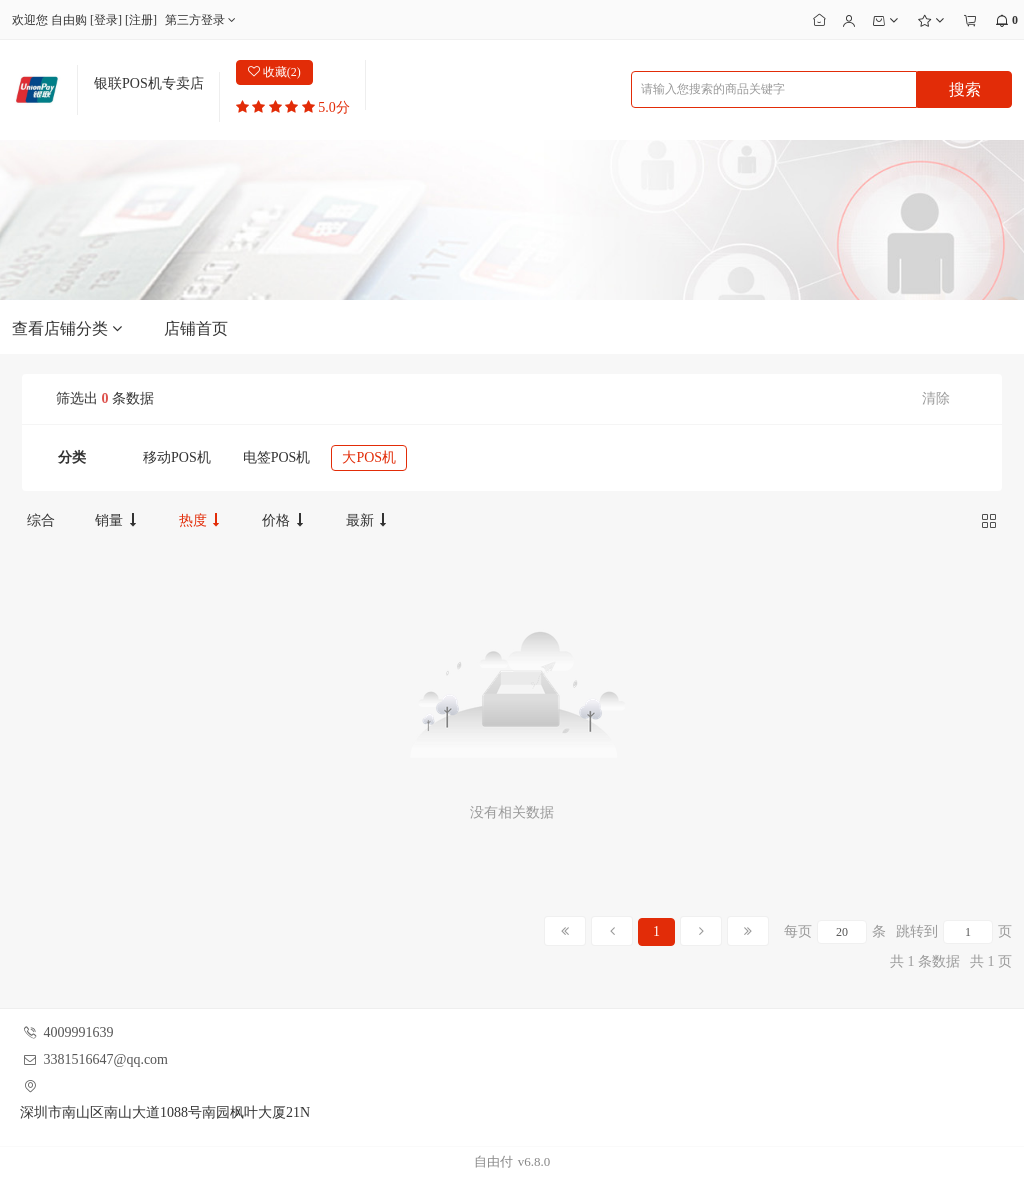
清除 (936, 398)
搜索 (965, 89)
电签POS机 (277, 457)
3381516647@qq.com (106, 1059)
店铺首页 (196, 328)
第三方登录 (202, 20)
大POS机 (369, 457)
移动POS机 (177, 457)
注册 (141, 20)
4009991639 (79, 1032)
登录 (106, 20)
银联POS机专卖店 (149, 83)
